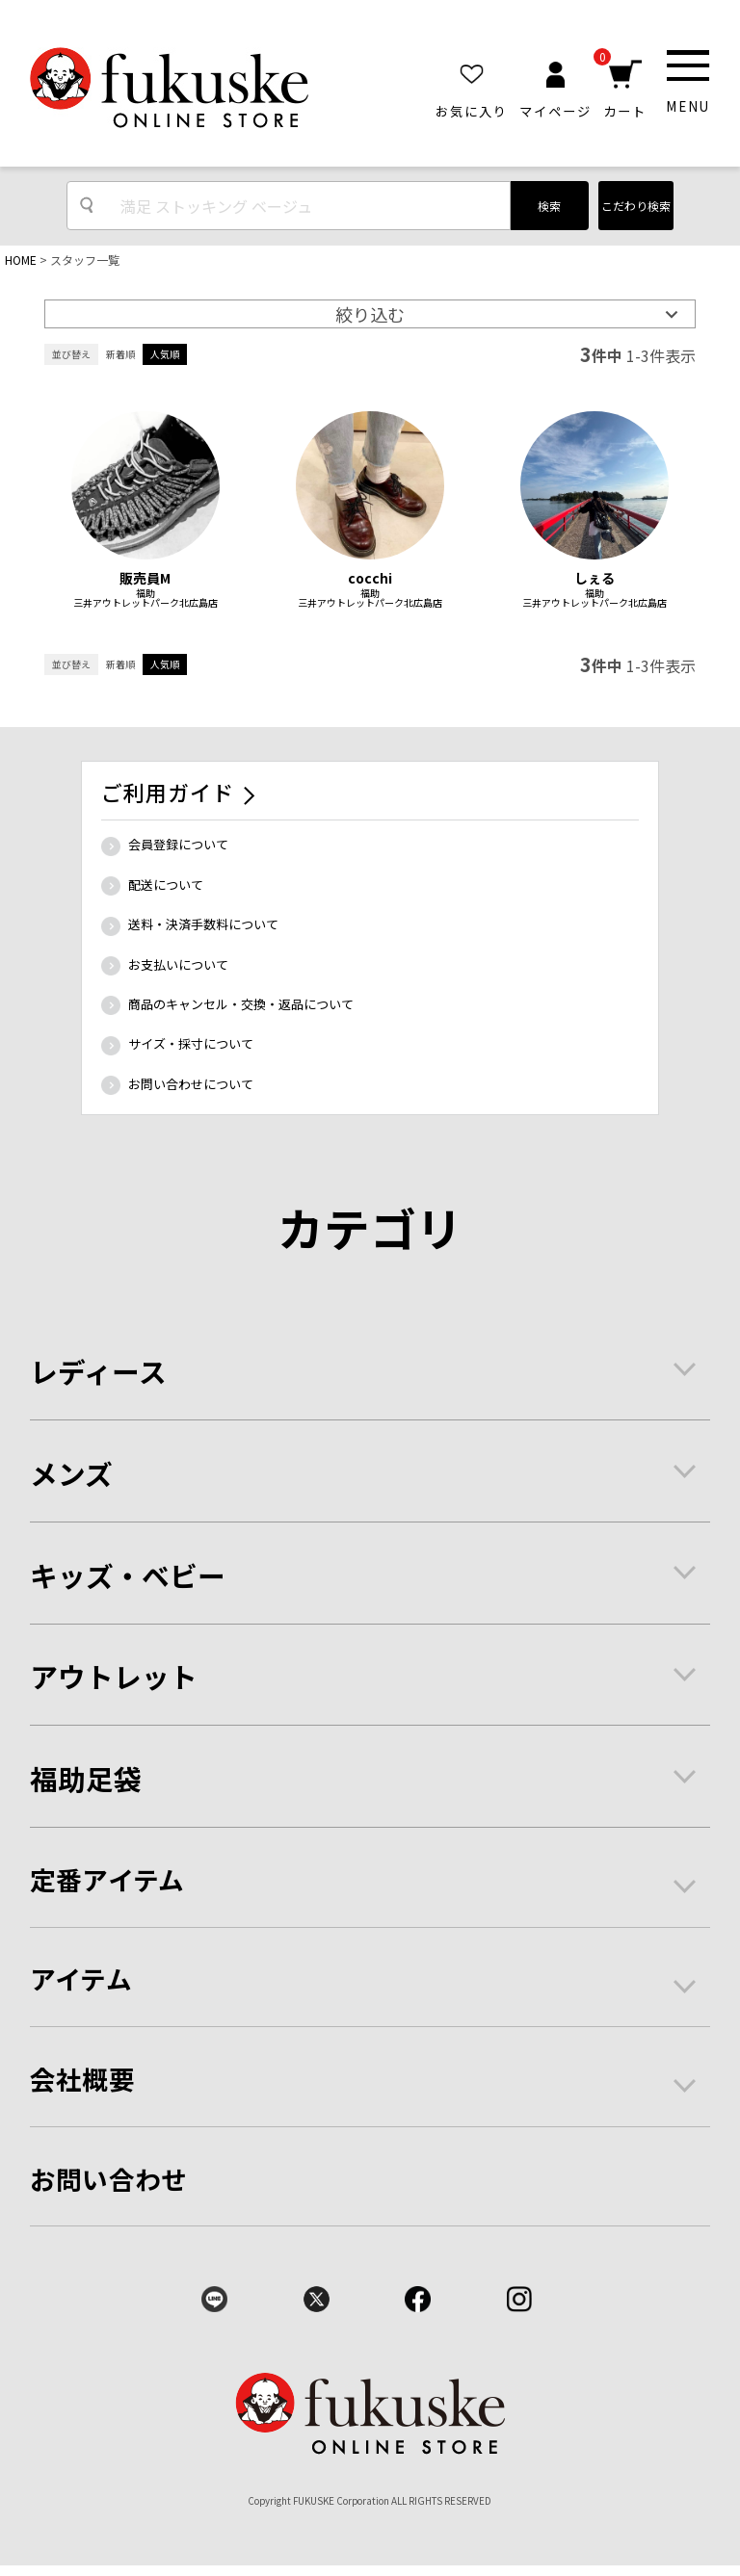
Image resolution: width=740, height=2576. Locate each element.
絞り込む (370, 313)
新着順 (120, 354)
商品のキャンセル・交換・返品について (241, 1004)
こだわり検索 (636, 205)
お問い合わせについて (190, 1084)
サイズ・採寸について (190, 1043)
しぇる (594, 578)
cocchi (370, 578)
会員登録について (178, 844)
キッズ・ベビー (127, 1575)
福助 (145, 593)
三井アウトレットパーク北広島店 (145, 603)
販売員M (145, 578)
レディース (98, 1371)
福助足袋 (86, 1778)
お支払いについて (178, 964)
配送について (165, 884)
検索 (549, 205)
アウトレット (114, 1676)
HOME (21, 259)
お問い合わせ (109, 2179)
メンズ (71, 1473)
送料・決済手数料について (203, 924)
